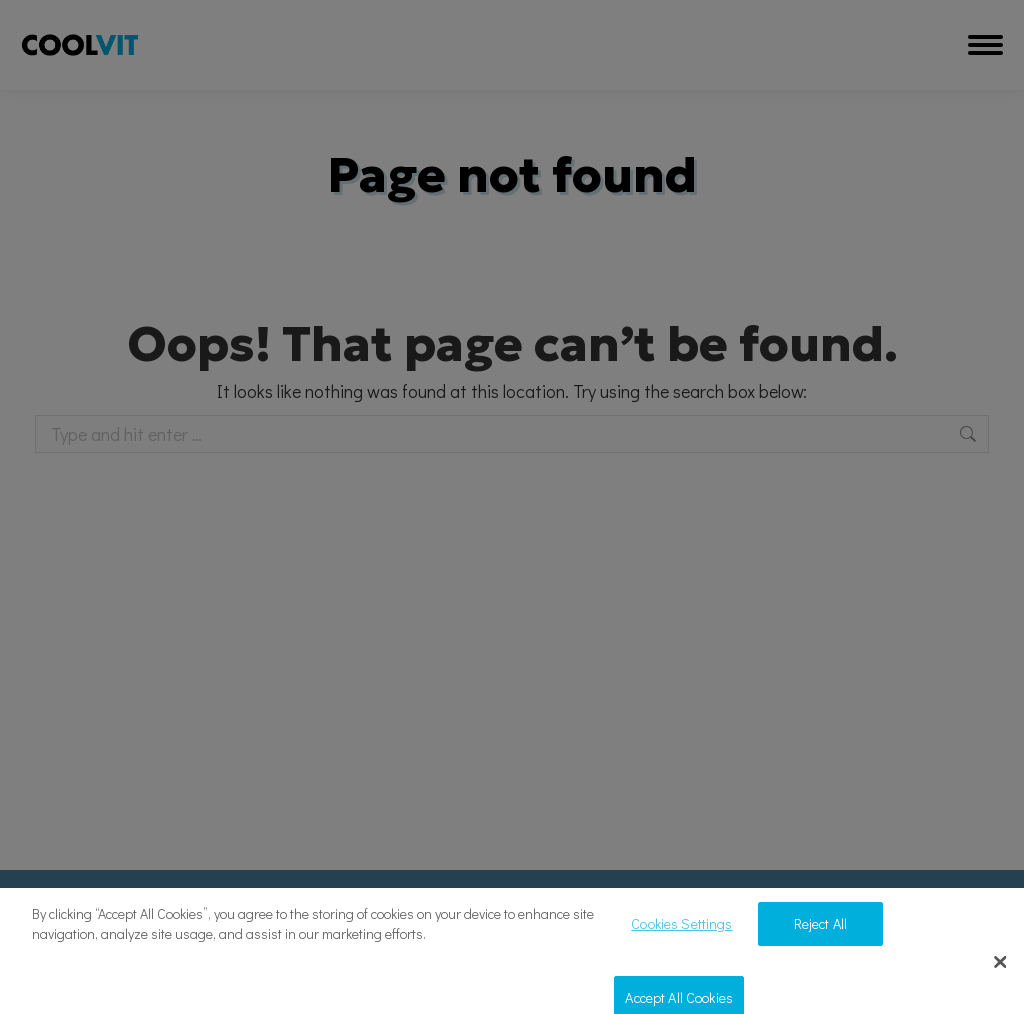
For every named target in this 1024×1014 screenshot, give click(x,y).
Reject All (820, 933)
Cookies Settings (681, 933)
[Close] (1000, 972)
